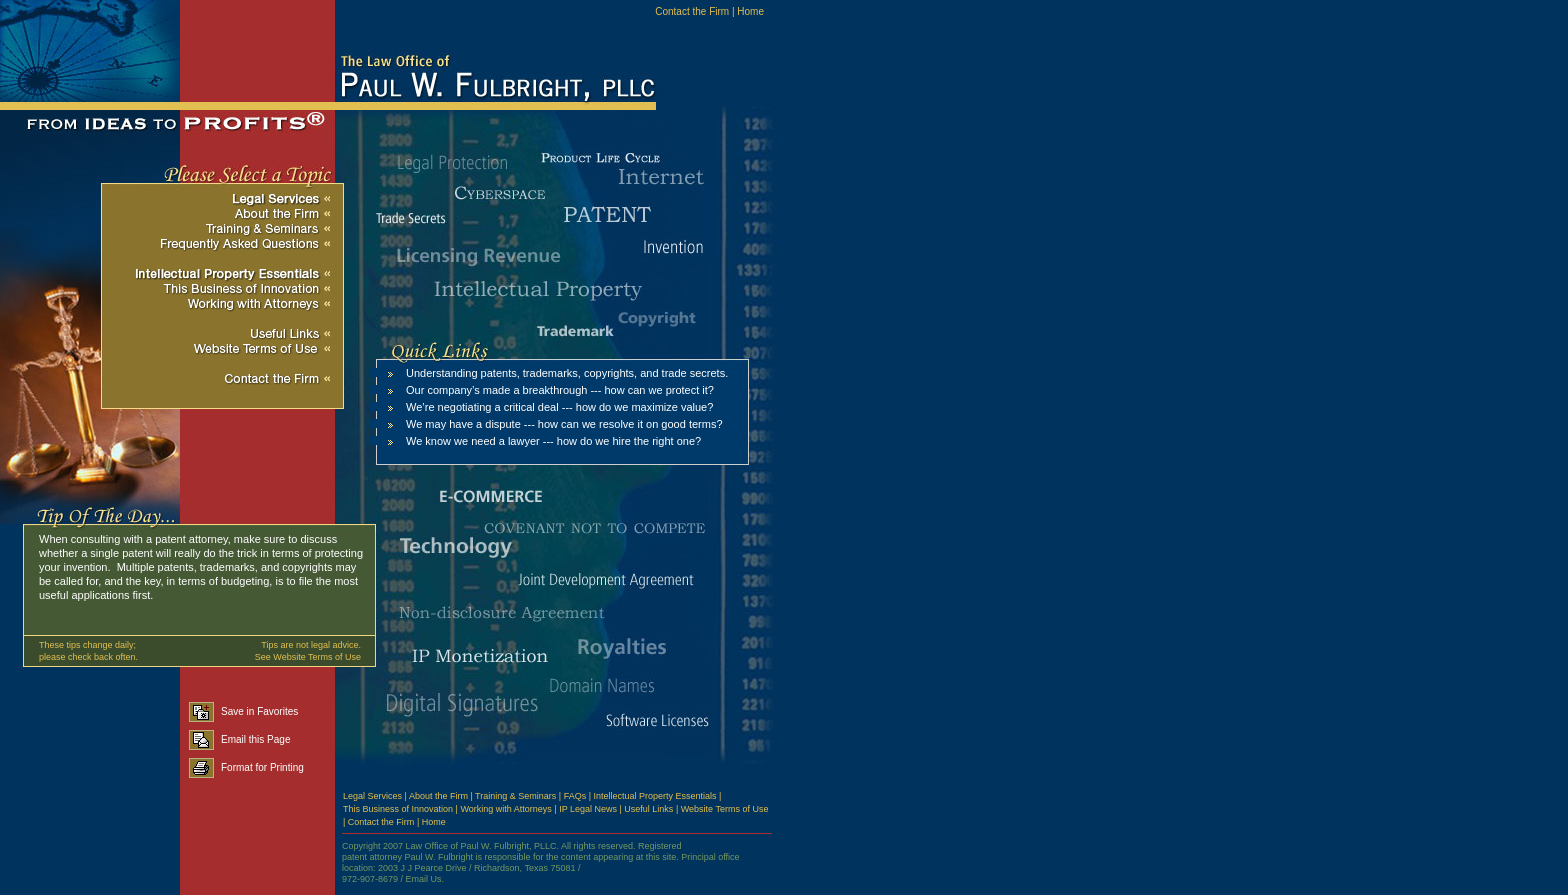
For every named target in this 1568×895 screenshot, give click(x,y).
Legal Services (372, 796)
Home (750, 11)
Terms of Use (334, 657)
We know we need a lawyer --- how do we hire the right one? (553, 441)
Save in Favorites (243, 711)
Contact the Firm (692, 11)
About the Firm (438, 796)
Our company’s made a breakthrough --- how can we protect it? (560, 390)
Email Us (424, 879)
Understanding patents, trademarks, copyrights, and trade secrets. (567, 373)
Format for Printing (246, 767)
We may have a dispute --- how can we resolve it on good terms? (564, 424)
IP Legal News (588, 809)
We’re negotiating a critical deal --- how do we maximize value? (559, 407)
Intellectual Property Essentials (655, 796)
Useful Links (648, 809)
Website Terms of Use (725, 809)
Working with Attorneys (505, 809)
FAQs (575, 796)
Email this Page (239, 739)
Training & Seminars (515, 796)
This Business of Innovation (398, 809)
